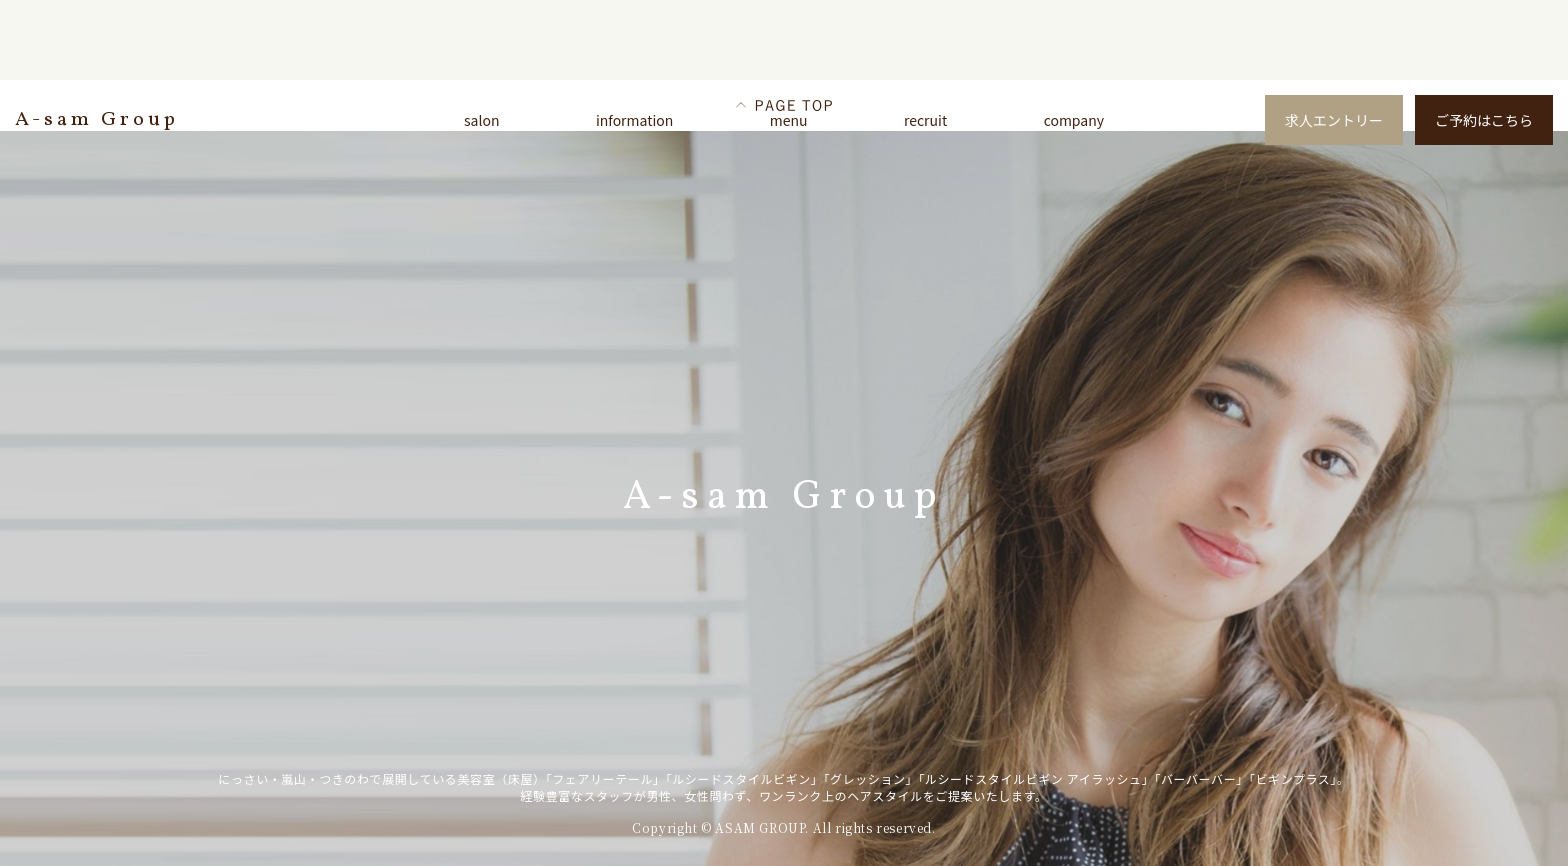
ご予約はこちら (1484, 120)
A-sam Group (97, 120)
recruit (925, 120)
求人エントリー (1334, 120)
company (1074, 120)
